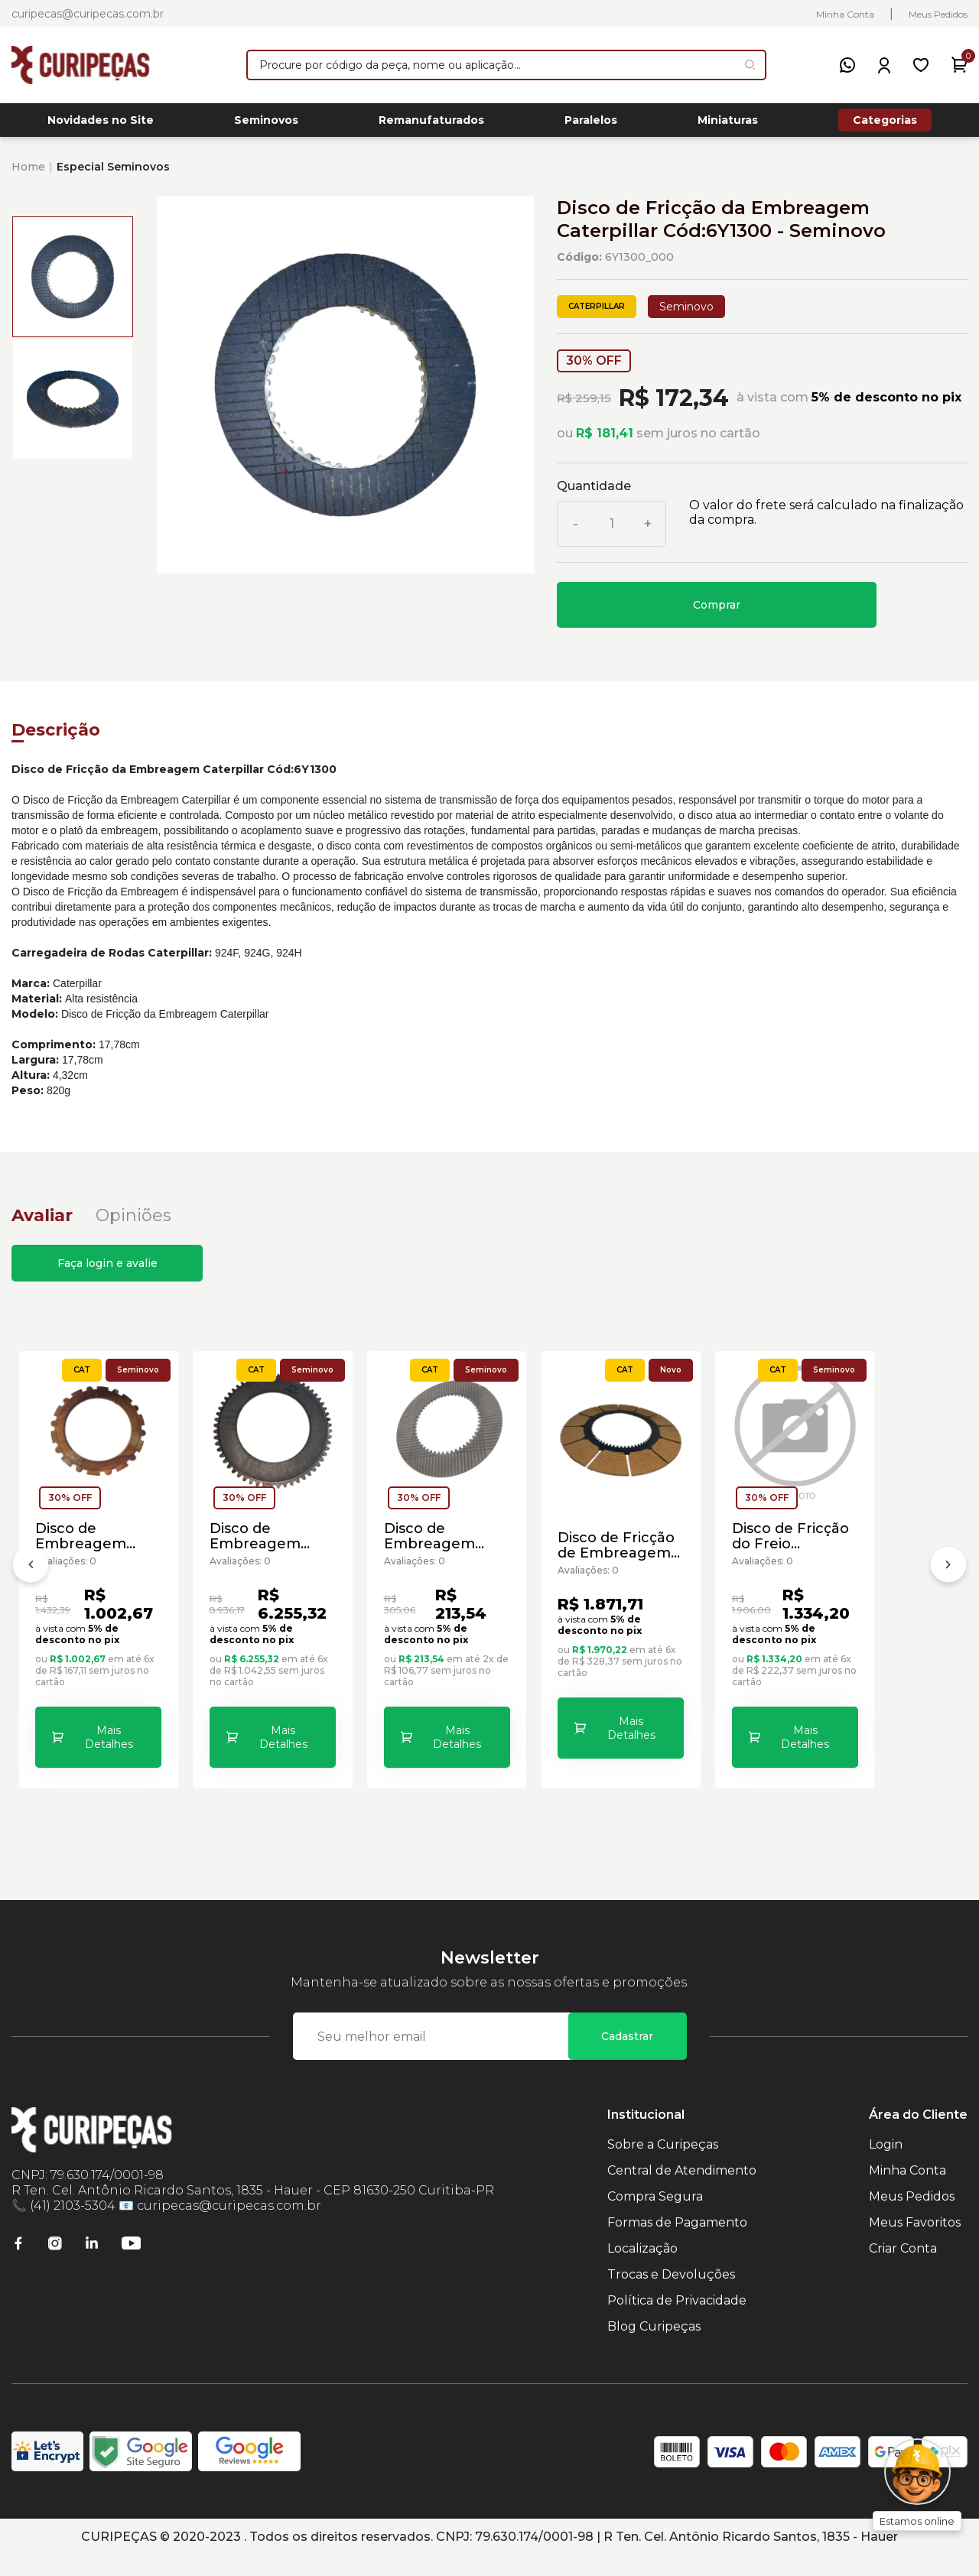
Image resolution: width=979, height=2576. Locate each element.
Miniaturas (728, 123)
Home (28, 171)
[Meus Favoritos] (921, 65)
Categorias (885, 122)
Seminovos (266, 123)
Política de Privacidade (676, 2321)
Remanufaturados (431, 123)
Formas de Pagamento (677, 2243)
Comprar (716, 609)
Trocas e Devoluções (671, 2295)
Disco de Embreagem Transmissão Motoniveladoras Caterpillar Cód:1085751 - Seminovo (601, 1606)
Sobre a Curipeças (662, 2165)
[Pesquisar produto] (750, 65)
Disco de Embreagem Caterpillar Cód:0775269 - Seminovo (364, 1606)
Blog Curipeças (654, 2347)
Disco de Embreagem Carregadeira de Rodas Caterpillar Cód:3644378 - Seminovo (127, 1606)
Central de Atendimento (681, 2191)
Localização (642, 2269)
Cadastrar (627, 2057)
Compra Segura (655, 2217)
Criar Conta (903, 2269)
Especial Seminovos (113, 171)
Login (886, 2165)
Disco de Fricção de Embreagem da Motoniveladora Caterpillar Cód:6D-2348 (839, 1606)
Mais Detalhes (142, 1759)
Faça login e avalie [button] (107, 1268)
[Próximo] (948, 1580)
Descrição (55, 734)
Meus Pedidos (938, 14)
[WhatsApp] (847, 65)
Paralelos (590, 123)
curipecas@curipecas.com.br (87, 13)
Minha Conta (845, 14)
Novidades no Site (100, 123)
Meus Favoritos (915, 2243)
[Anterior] (30, 1580)
